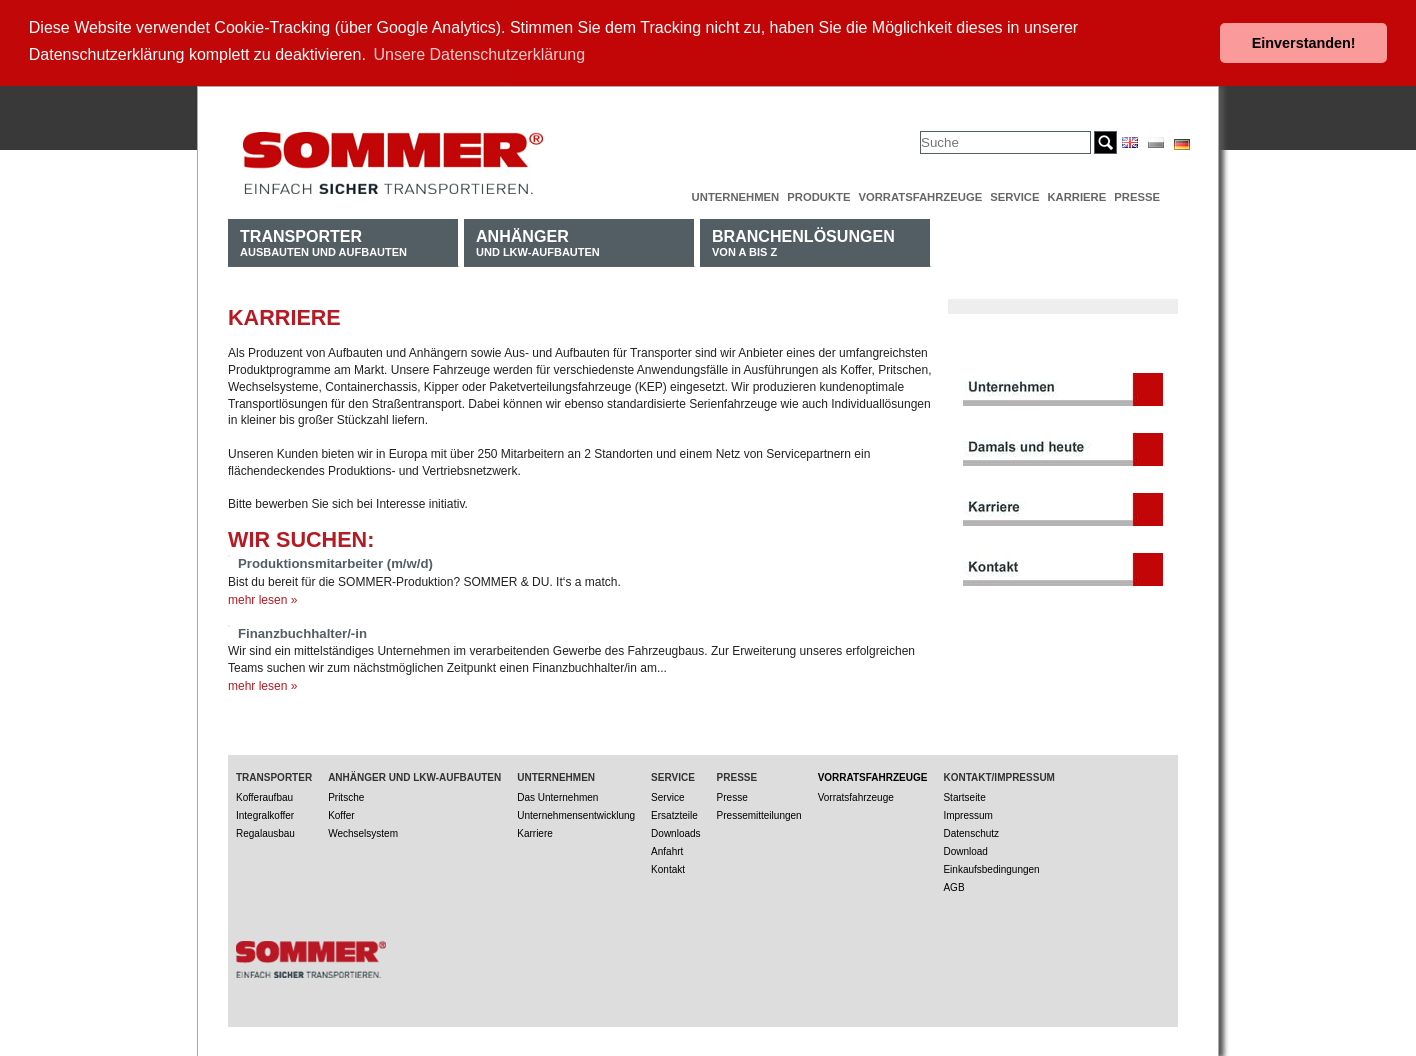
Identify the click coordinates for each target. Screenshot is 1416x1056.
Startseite (964, 795)
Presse (1137, 195)
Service (1014, 195)
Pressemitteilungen (759, 813)
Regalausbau (265, 831)
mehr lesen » (262, 598)
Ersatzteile (674, 813)
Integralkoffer (265, 813)
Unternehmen (736, 195)
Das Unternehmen (557, 795)
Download (965, 849)
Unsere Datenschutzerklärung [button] (480, 54)
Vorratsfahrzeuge (920, 195)
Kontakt (668, 867)
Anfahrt (667, 849)
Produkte (818, 195)
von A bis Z (803, 240)
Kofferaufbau (264, 795)
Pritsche (346, 795)
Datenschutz (971, 831)
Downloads (675, 831)
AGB (953, 885)
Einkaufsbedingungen (991, 867)
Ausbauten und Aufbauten (323, 240)
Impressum (967, 813)
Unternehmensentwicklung (576, 813)
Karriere (1076, 195)
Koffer (341, 813)
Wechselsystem (363, 831)
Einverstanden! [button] (1304, 43)
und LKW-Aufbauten (538, 240)
